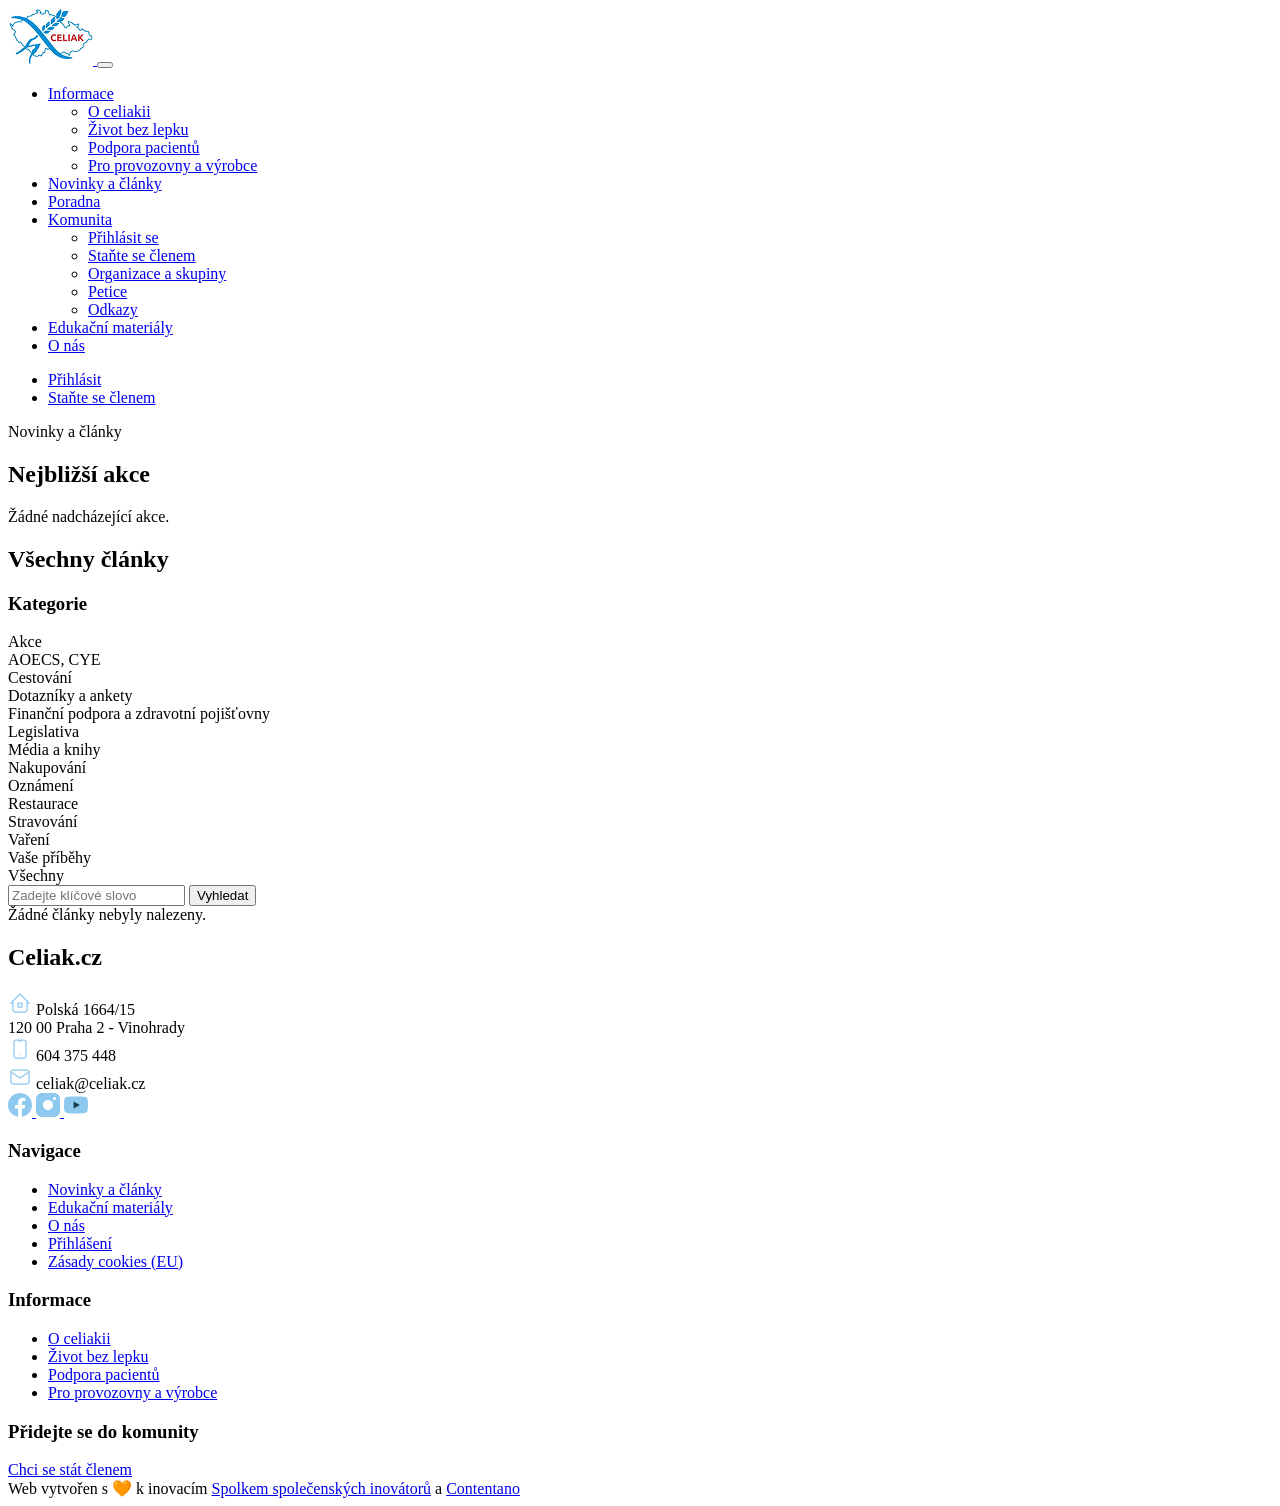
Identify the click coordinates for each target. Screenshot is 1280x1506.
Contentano (483, 1488)
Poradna (74, 201)
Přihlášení (80, 1243)
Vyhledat (222, 895)
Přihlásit (74, 379)
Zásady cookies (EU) (115, 1261)
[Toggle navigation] (105, 65)
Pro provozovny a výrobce (172, 165)
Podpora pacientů (144, 147)
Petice (107, 291)
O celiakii (119, 111)
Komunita (80, 219)
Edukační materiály (110, 327)
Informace (81, 93)
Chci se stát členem (70, 1469)
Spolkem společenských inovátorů (322, 1488)
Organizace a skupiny (157, 273)
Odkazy (113, 309)
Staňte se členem (142, 255)
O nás (66, 345)
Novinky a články (105, 183)
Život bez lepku (138, 129)
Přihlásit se (123, 237)
